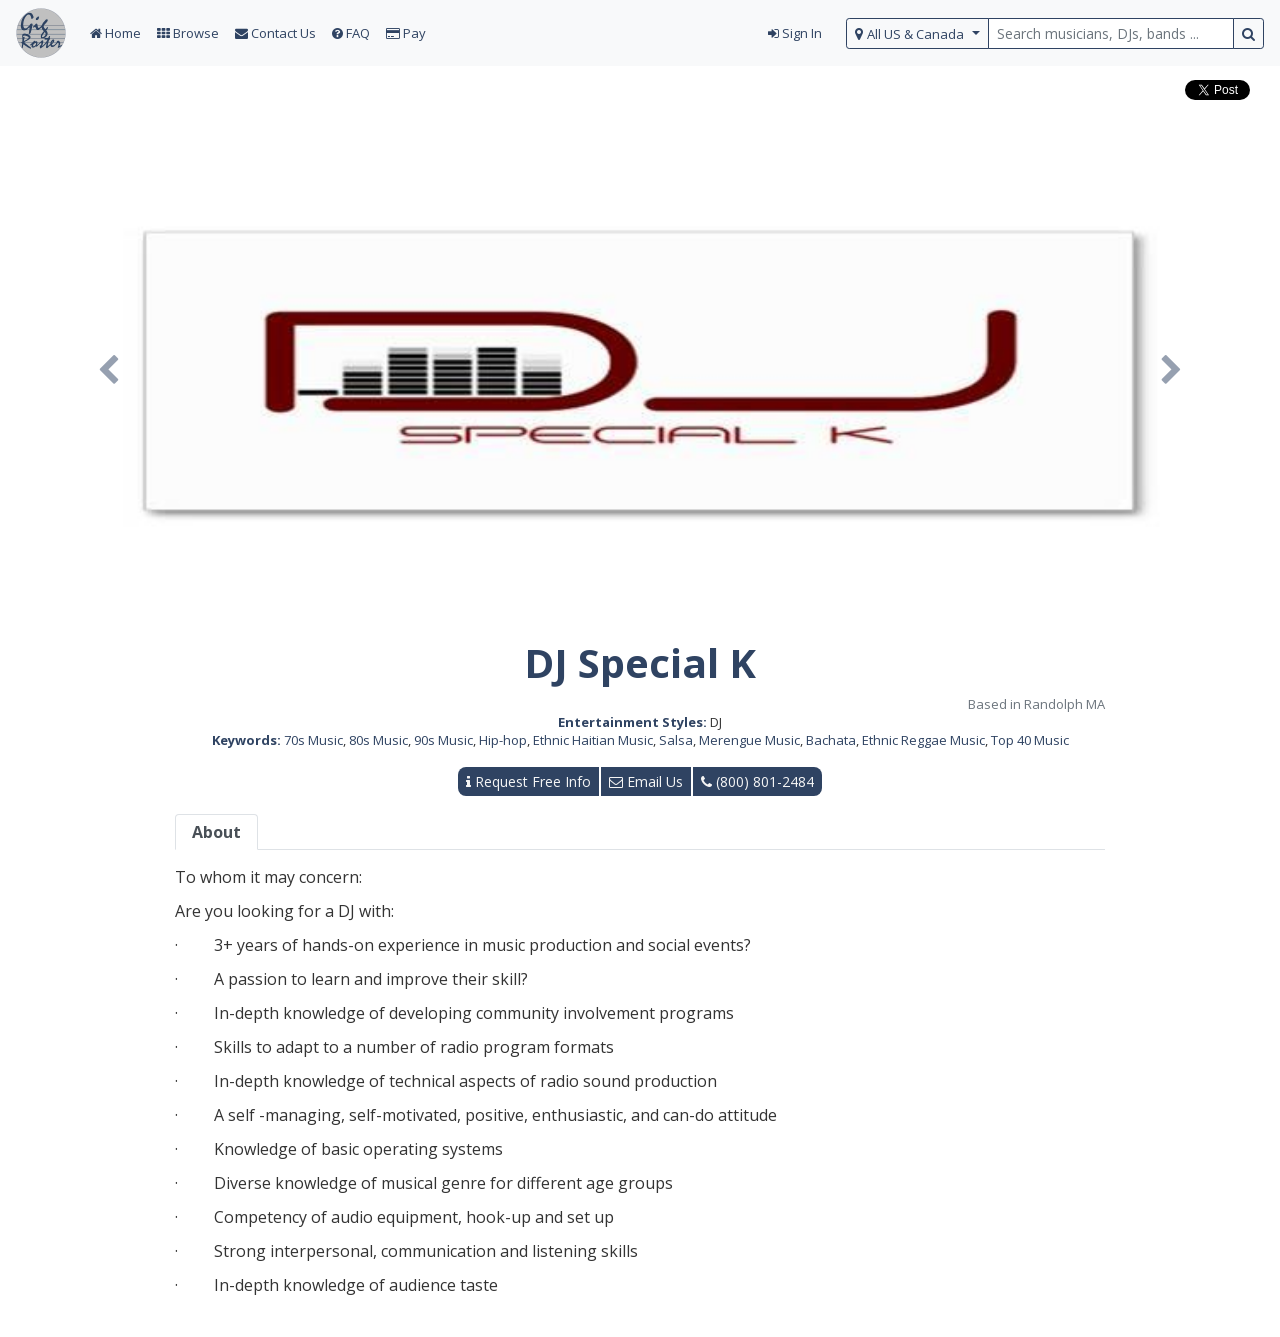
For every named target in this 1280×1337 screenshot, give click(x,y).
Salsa (676, 740)
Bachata (831, 740)
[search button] (1248, 33)
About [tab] (216, 832)
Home (115, 33)
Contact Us (275, 33)
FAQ (351, 33)
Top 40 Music (1030, 740)
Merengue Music (749, 740)
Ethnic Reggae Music (923, 740)
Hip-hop (503, 740)
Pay (406, 33)
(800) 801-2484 (757, 781)
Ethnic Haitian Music (593, 740)
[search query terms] (1111, 33)
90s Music (443, 740)
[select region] (917, 33)
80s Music (378, 740)
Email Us (646, 781)
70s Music (313, 740)
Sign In (795, 33)
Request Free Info (528, 781)
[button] (109, 371)
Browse (188, 33)
